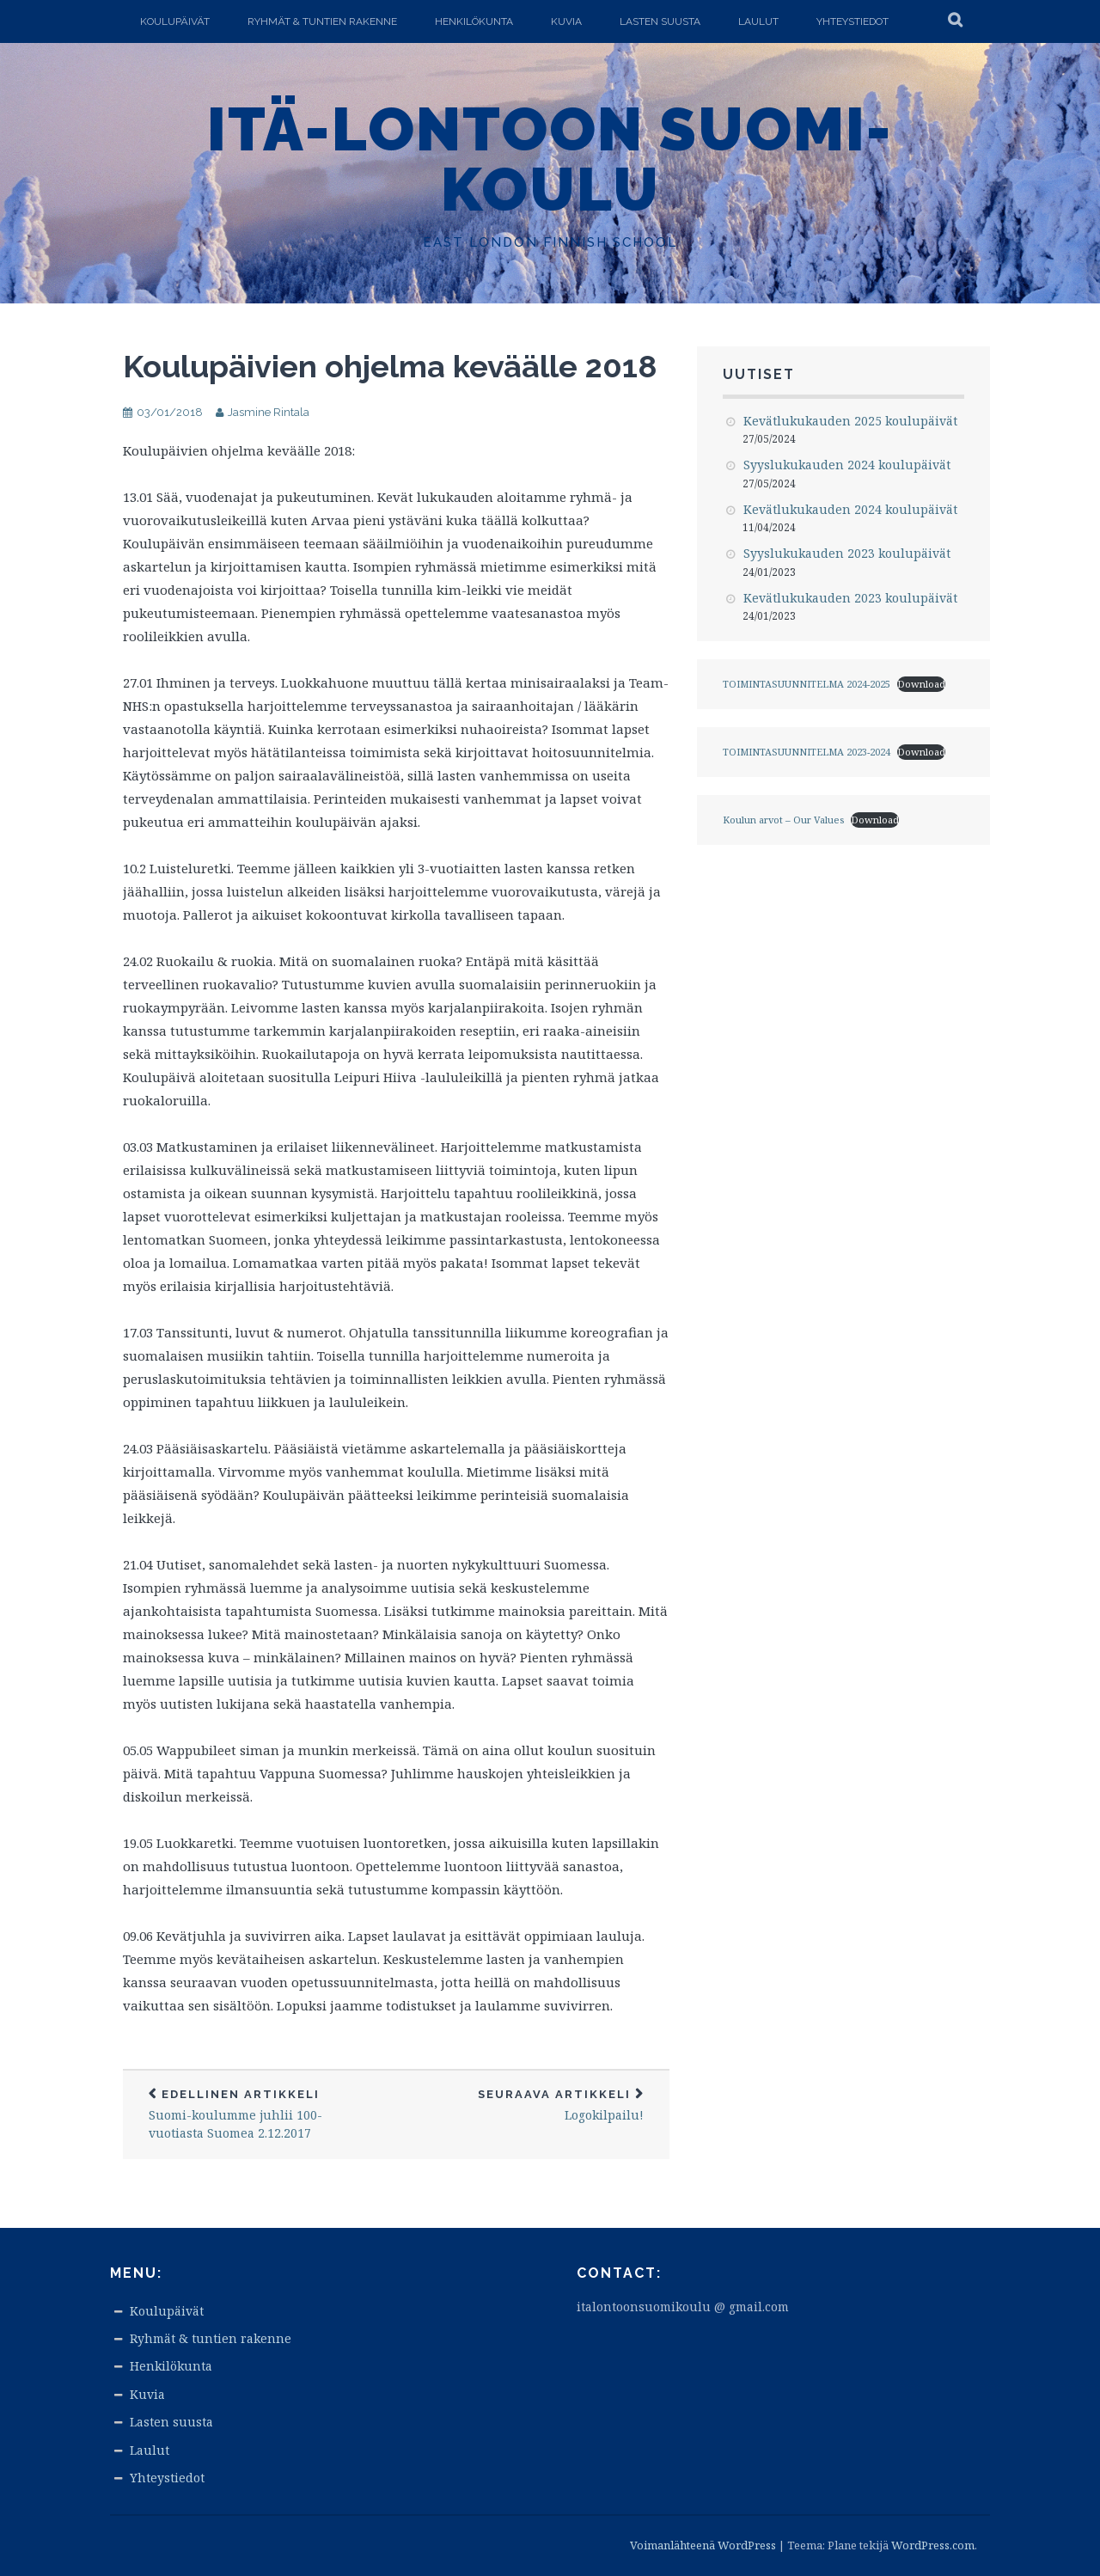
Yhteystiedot (852, 21)
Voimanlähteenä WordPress (703, 2545)
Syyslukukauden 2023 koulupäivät (846, 553)
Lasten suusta (660, 21)
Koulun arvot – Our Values (783, 819)
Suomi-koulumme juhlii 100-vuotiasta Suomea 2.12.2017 (259, 2114)
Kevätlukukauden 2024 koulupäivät (850, 509)
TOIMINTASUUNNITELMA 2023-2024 (806, 751)
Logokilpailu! (533, 2105)
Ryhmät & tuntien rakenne (322, 21)
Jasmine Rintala (268, 412)
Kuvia (566, 21)
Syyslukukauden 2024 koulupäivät (846, 464)
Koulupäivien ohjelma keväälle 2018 (390, 366)
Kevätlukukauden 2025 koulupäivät (850, 421)
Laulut (758, 21)
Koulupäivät (175, 21)
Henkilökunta (474, 21)
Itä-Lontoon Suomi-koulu (550, 159)
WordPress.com (933, 2545)
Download (921, 683)
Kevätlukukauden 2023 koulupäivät (850, 598)
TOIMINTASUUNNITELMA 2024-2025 (806, 683)
